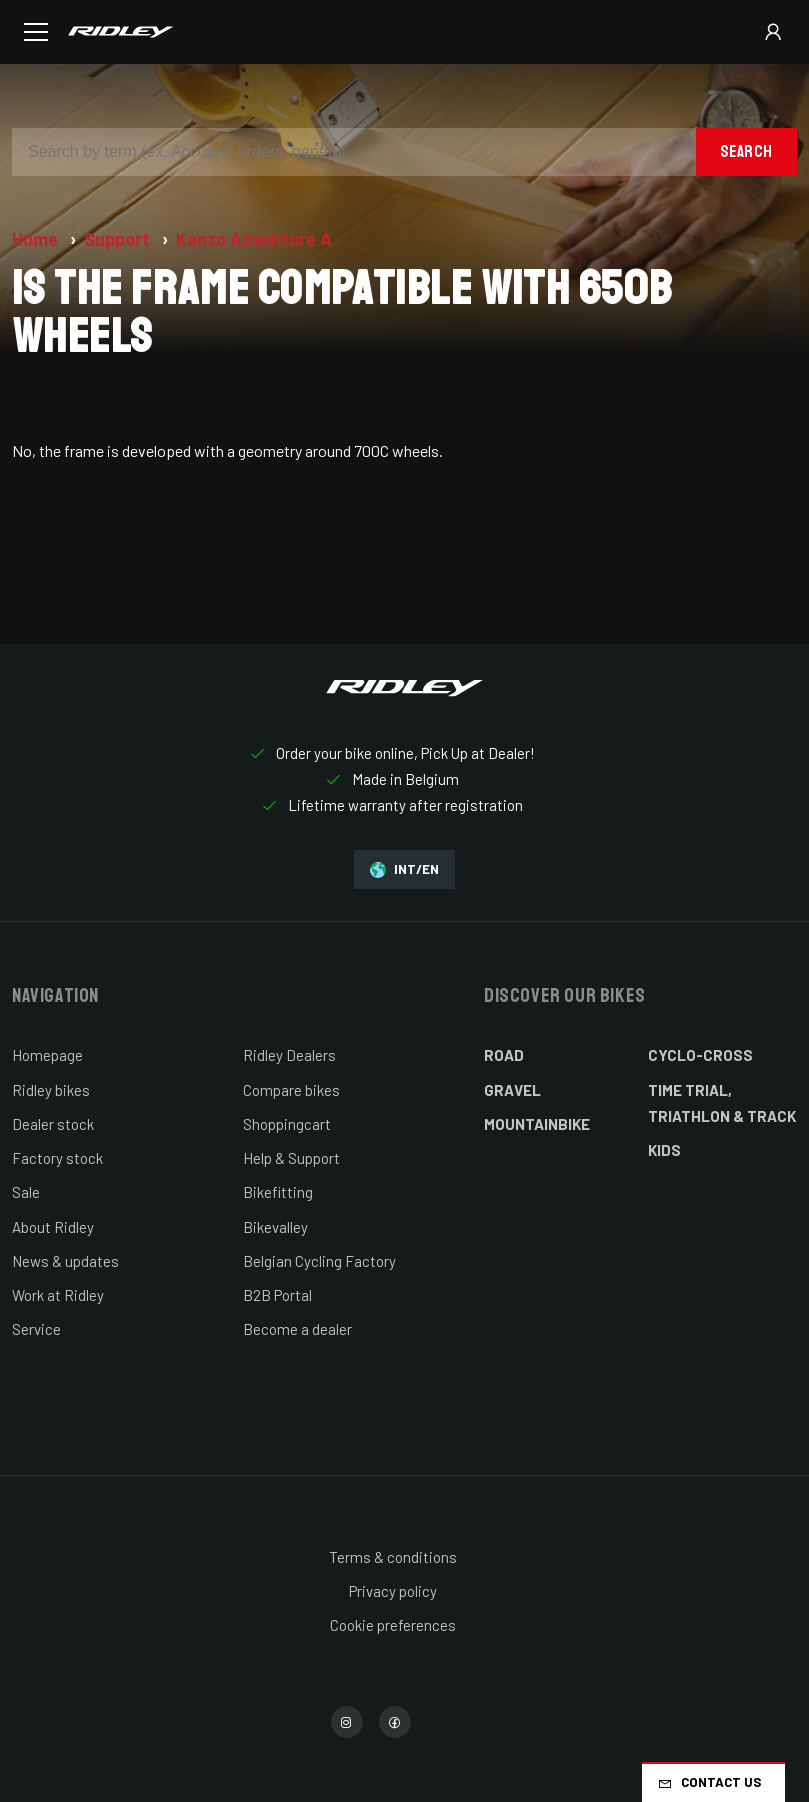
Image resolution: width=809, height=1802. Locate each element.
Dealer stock (53, 1124)
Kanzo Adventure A (254, 239)
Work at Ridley (58, 1295)
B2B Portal (277, 1295)
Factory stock (57, 1158)
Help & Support (291, 1158)
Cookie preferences (393, 1625)
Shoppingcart (287, 1124)
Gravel (512, 1090)
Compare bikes (291, 1090)
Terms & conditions (393, 1557)
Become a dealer (297, 1329)
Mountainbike (537, 1124)
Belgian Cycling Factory (319, 1261)
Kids (664, 1150)
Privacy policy (393, 1591)
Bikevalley (275, 1227)
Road (504, 1055)
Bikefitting (278, 1192)
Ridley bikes (51, 1090)
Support (119, 239)
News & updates (65, 1261)
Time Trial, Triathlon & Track (722, 1103)
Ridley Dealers (289, 1055)
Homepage (47, 1055)
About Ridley (53, 1227)
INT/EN (404, 869)
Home (37, 239)
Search (746, 151)
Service (36, 1329)
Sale (26, 1192)
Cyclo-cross (700, 1055)
